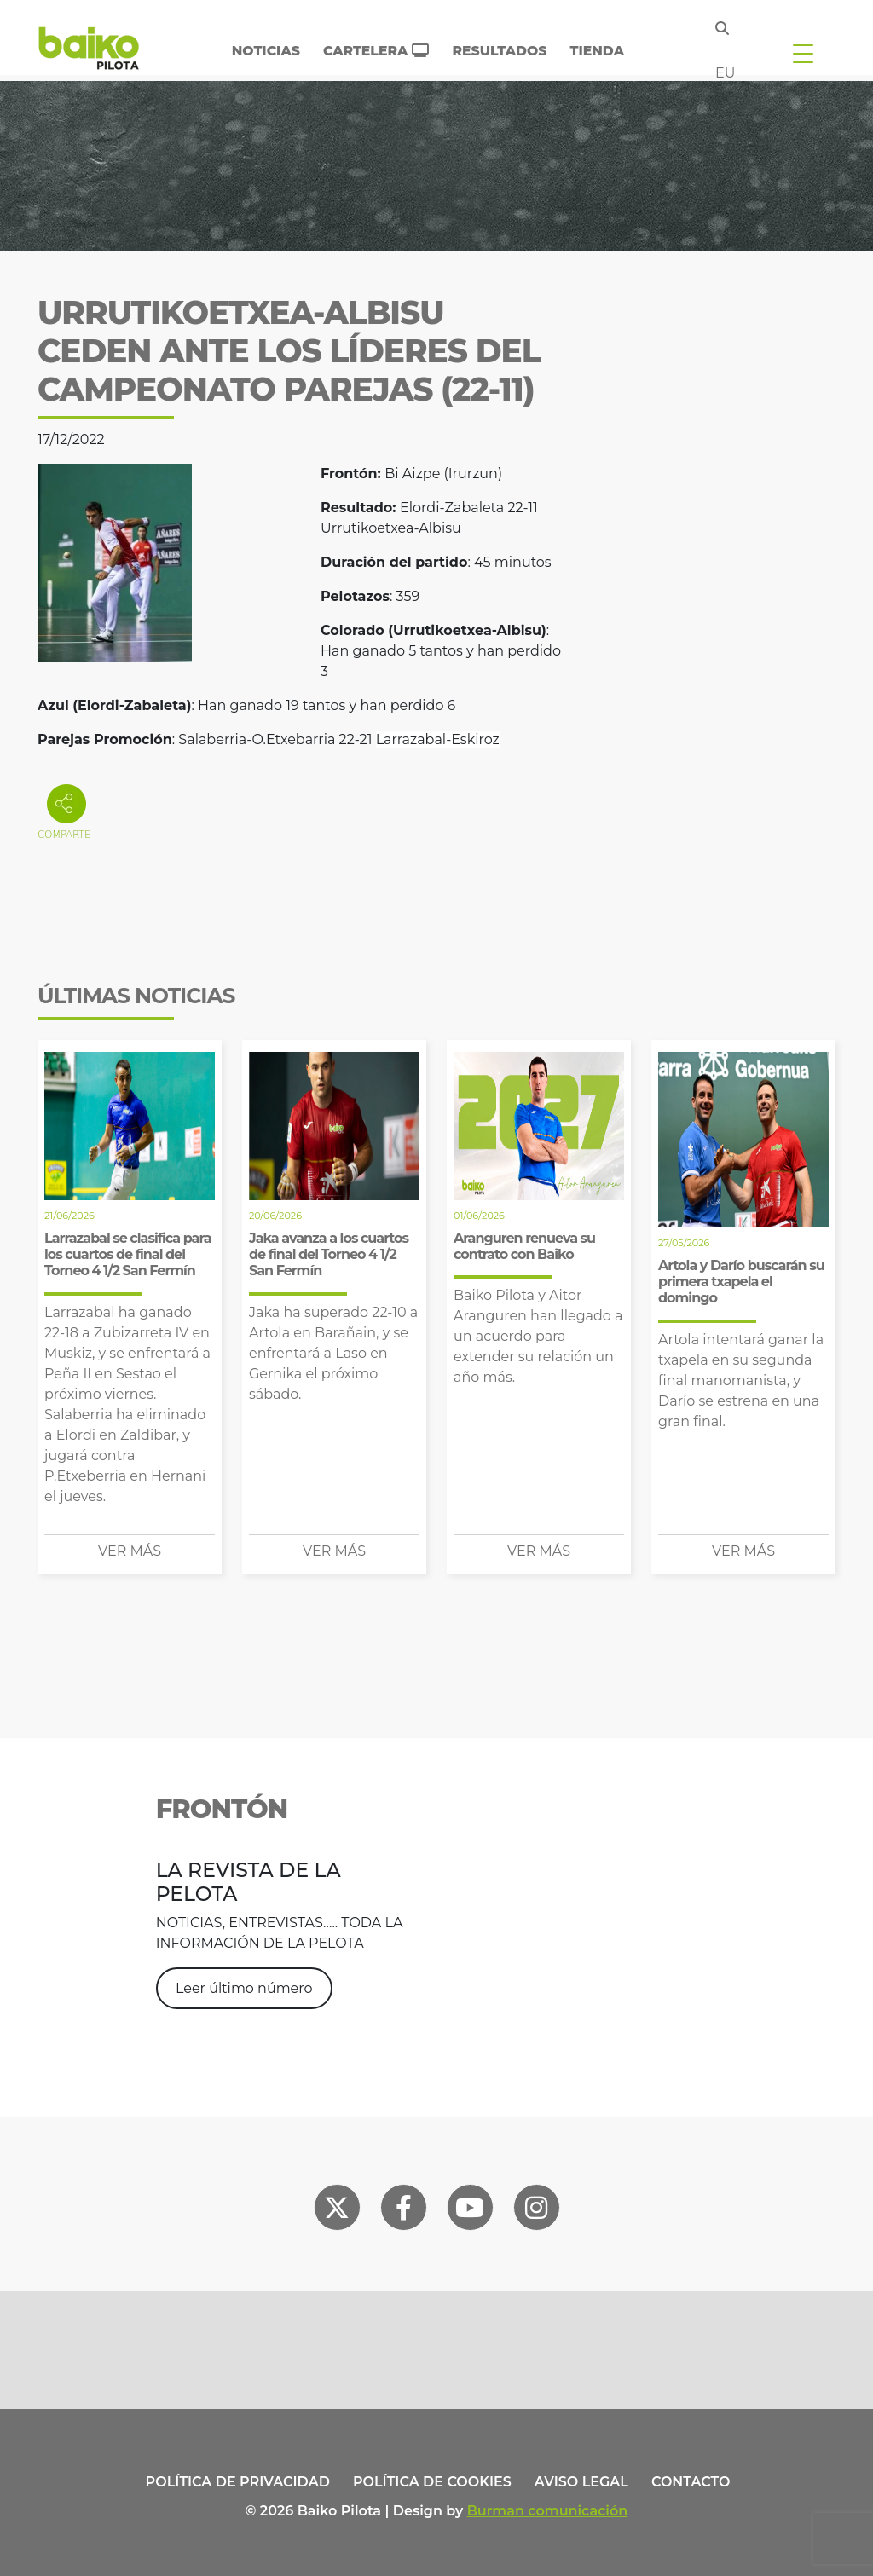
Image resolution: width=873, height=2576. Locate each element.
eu (725, 73)
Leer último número (244, 1988)
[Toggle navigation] (803, 52)
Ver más (129, 1551)
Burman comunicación (547, 2511)
